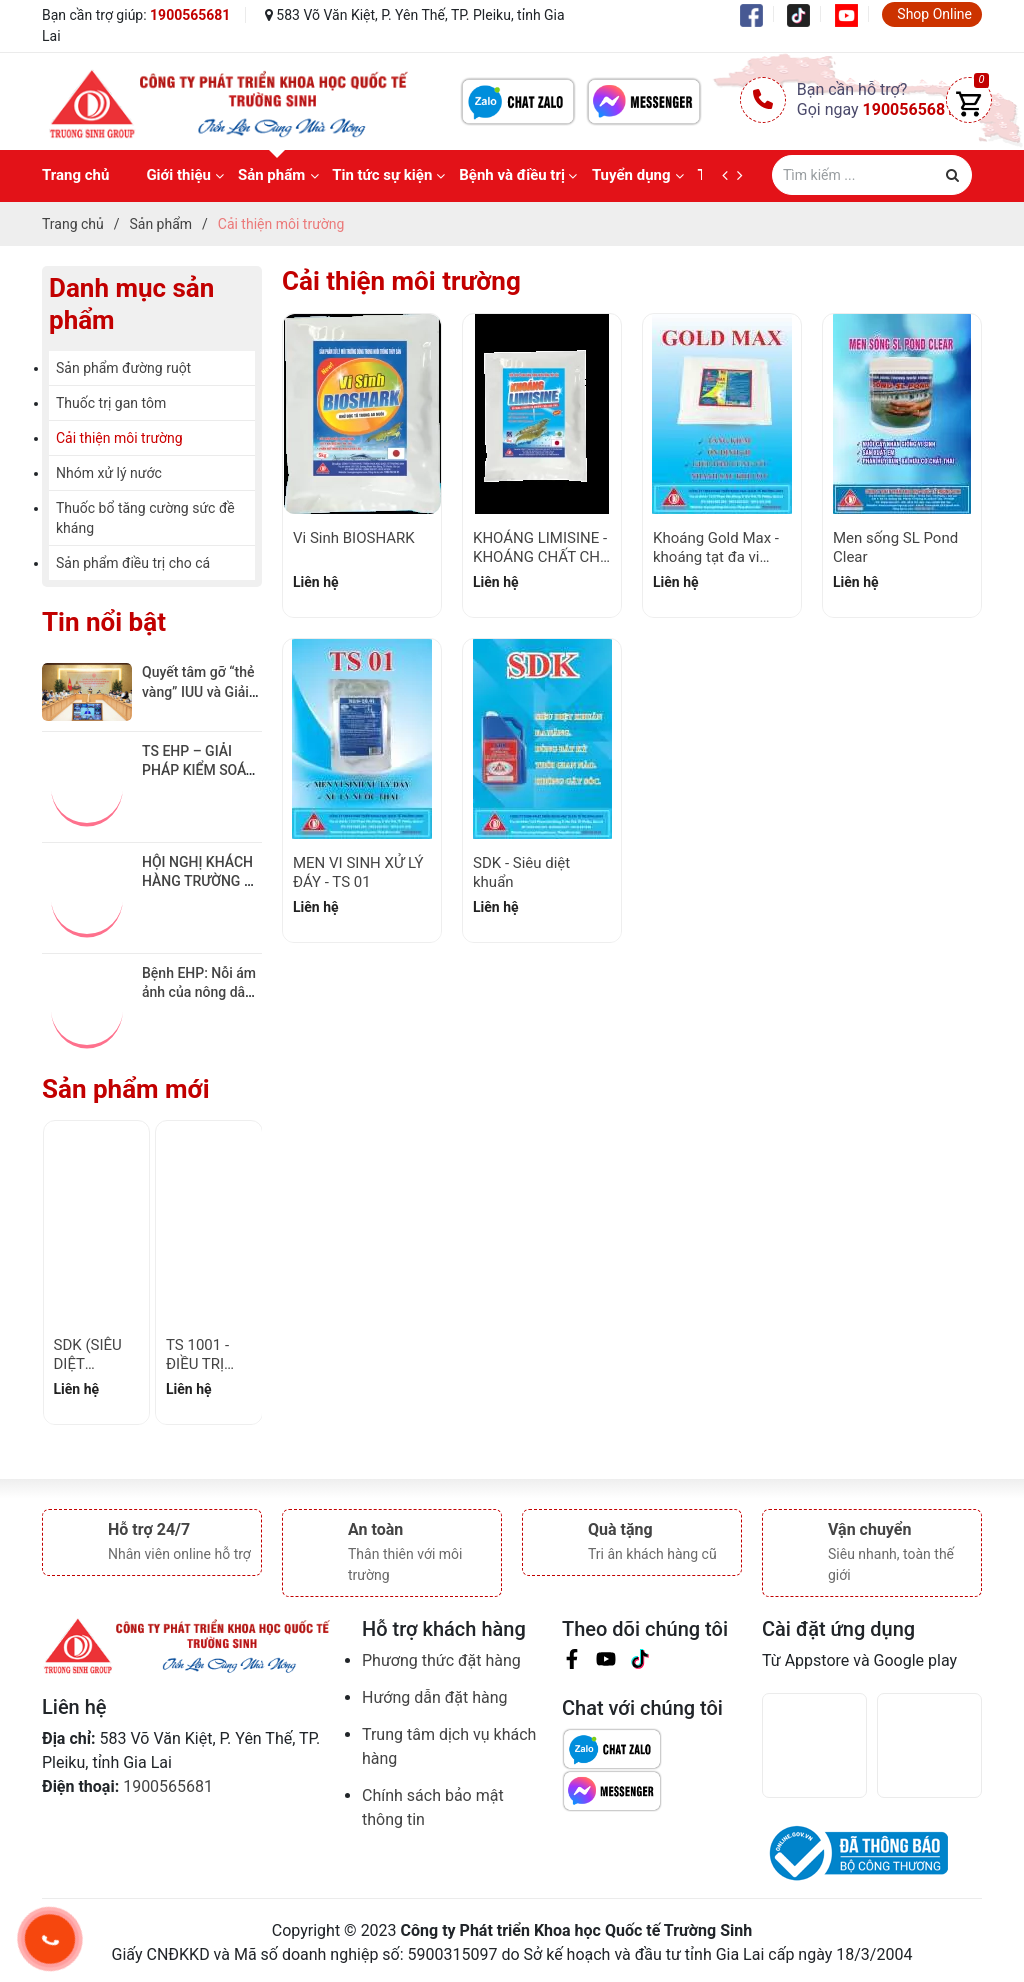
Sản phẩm (271, 175)
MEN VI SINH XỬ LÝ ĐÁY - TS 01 (358, 873)
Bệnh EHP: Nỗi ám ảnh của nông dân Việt (200, 992)
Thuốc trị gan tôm (111, 403)
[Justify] (952, 175)
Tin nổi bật (104, 622)
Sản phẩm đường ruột (123, 368)
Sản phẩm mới (126, 1089)
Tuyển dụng (631, 175)
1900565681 (190, 15)
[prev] (729, 176)
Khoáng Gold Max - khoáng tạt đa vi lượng (716, 557)
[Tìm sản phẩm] (872, 175)
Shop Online (934, 14)
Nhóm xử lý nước (109, 473)
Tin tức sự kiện (382, 175)
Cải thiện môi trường (119, 438)
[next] (744, 176)
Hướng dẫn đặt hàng (435, 1697)
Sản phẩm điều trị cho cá (133, 563)
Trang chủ (75, 175)
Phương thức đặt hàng (441, 1660)
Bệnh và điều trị (512, 175)
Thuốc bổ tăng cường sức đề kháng (145, 518)
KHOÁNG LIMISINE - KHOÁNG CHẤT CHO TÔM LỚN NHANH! (541, 557)
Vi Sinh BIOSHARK (354, 538)
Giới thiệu (178, 175)
